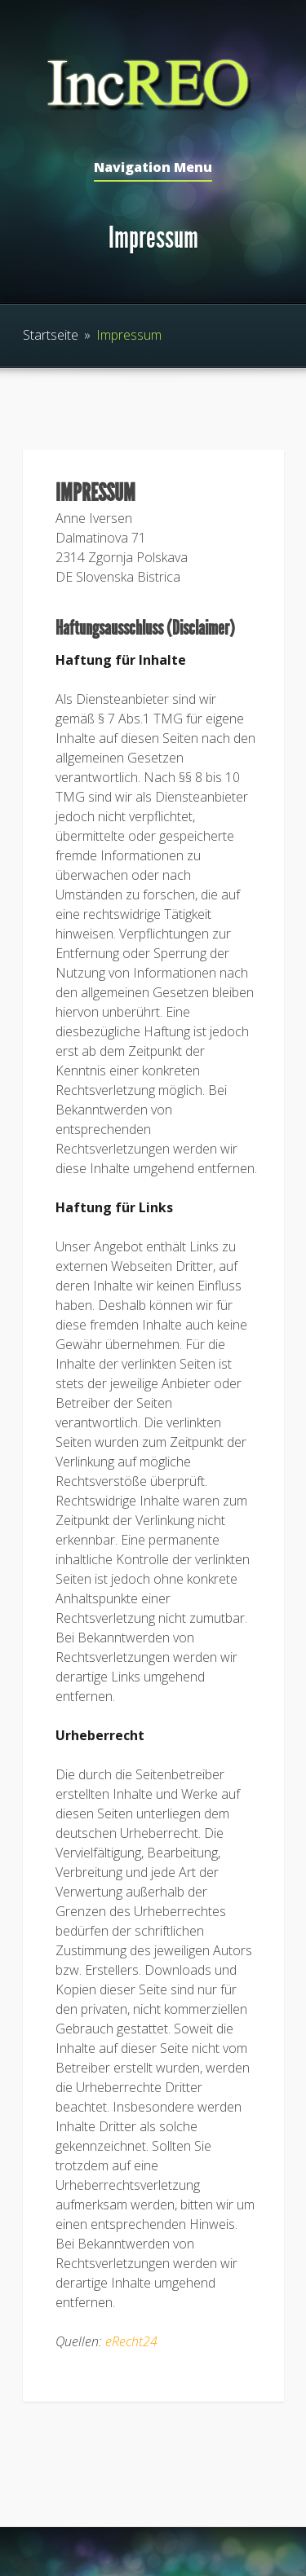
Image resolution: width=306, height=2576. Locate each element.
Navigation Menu (153, 168)
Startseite (50, 335)
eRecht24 (131, 2341)
